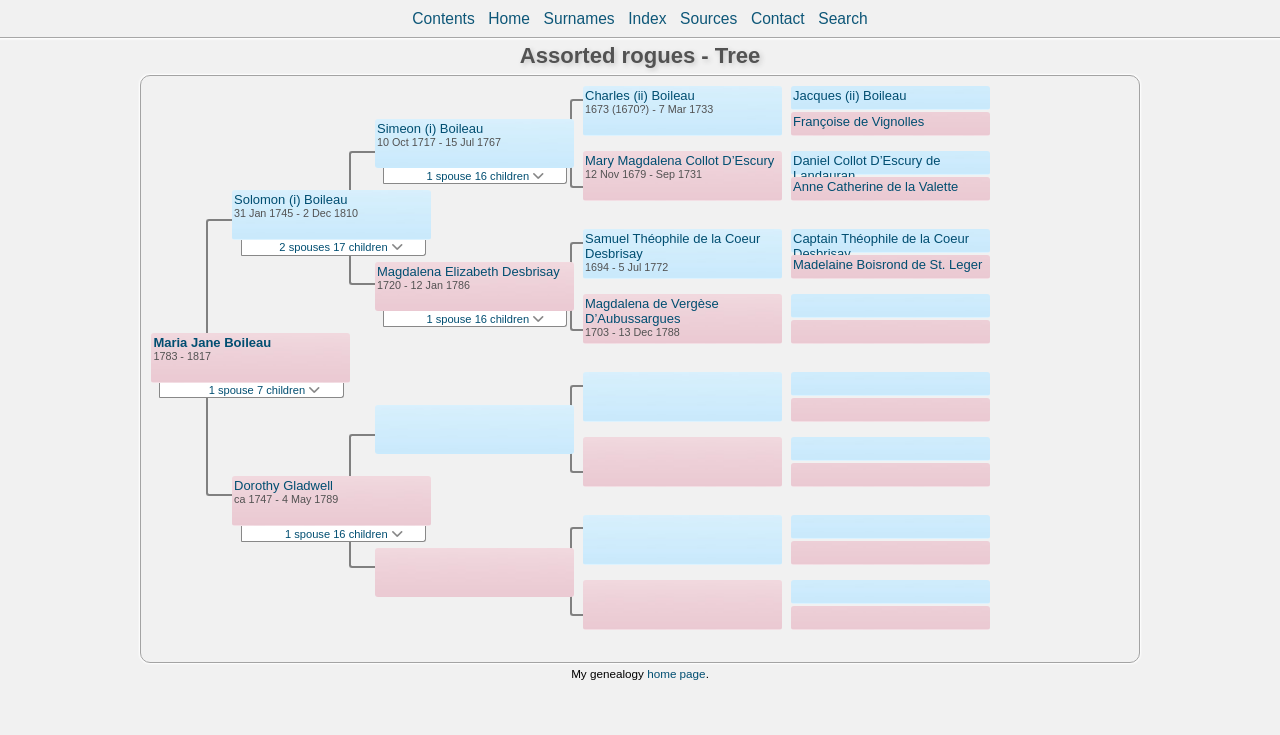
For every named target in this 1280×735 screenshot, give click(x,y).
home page (676, 673)
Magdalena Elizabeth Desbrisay (468, 271)
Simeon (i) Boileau (430, 128)
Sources (708, 18)
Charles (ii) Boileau (640, 95)
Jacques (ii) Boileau (849, 95)
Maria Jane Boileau (212, 342)
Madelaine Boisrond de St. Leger (887, 264)
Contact (778, 18)
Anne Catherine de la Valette (875, 186)
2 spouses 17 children (340, 247)
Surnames (579, 18)
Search (842, 18)
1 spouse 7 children (265, 390)
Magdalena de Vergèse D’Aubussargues (652, 311)
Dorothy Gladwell (283, 485)
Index (647, 18)
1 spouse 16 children (344, 534)
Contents (443, 18)
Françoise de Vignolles (858, 121)
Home (509, 18)
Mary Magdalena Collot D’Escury (679, 160)
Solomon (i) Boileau (290, 199)
